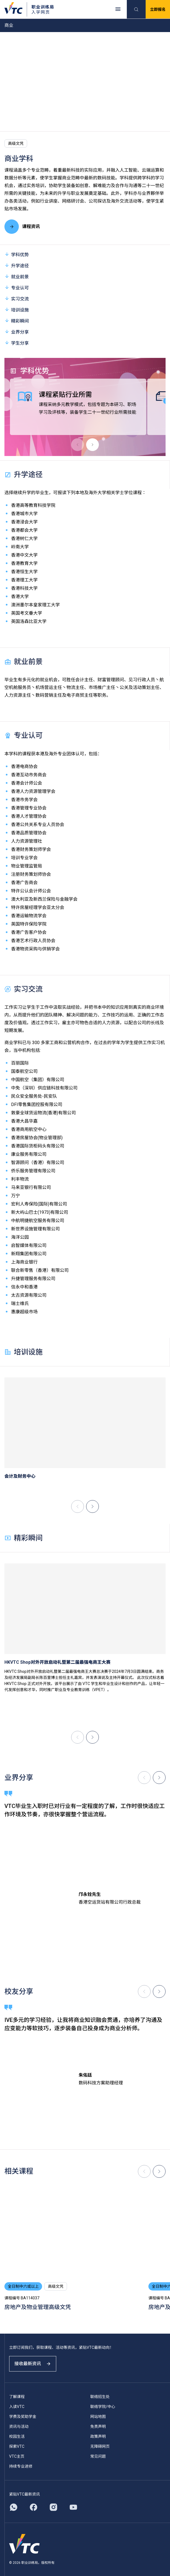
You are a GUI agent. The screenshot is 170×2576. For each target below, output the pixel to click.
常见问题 (98, 2456)
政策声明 (98, 2436)
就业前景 (16, 276)
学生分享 (16, 343)
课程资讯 (22, 226)
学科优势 (16, 254)
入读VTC (16, 2406)
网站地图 (98, 2416)
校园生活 (17, 2436)
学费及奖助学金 (22, 2416)
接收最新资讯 (32, 2363)
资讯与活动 (19, 2426)
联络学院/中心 (102, 2406)
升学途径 (16, 265)
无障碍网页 (100, 2446)
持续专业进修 (20, 2466)
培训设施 (16, 310)
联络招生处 (100, 2396)
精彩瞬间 (16, 321)
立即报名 (158, 9)
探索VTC (16, 2446)
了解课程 (17, 2396)
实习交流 (16, 299)
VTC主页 (16, 2456)
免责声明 (98, 2426)
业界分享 (16, 332)
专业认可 (16, 287)
